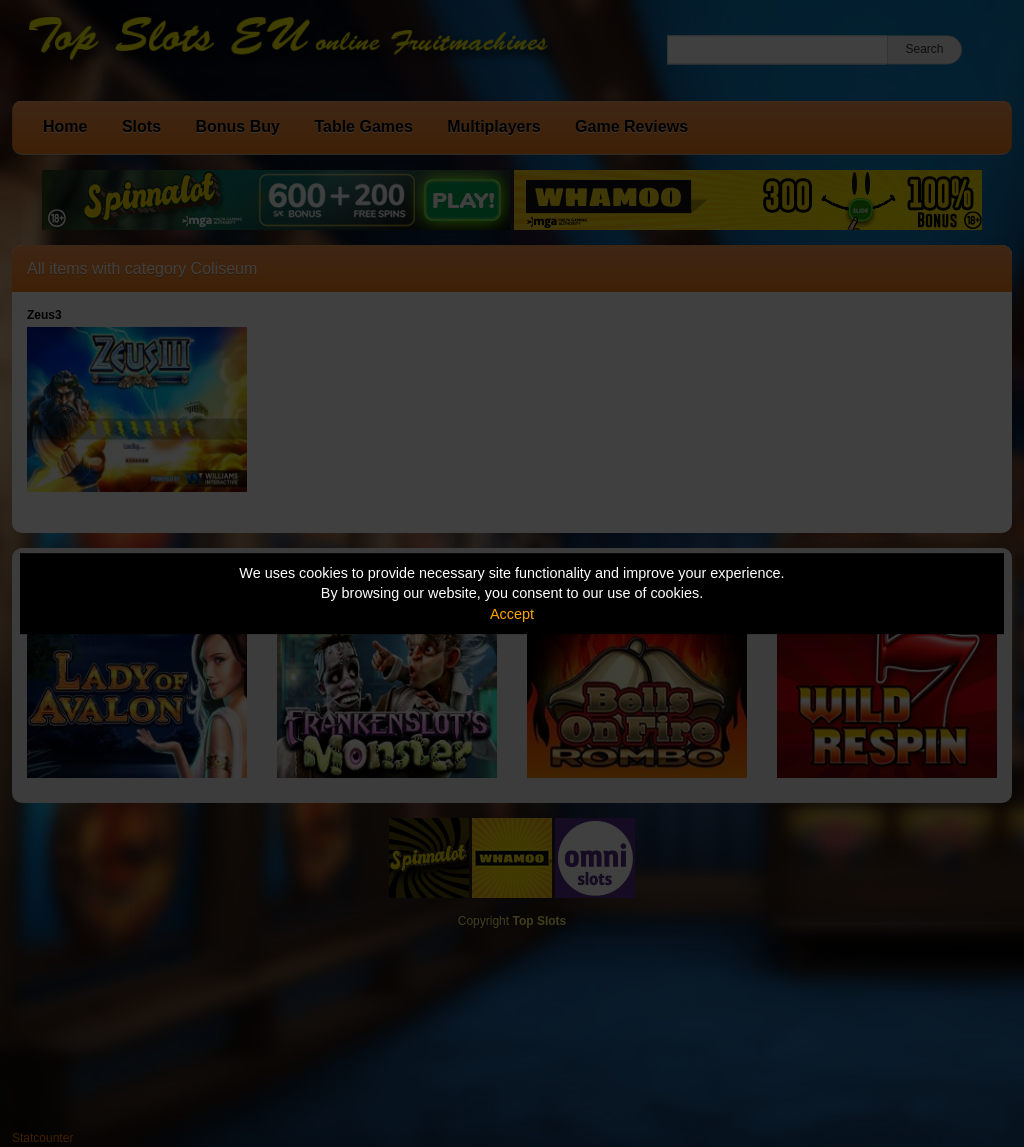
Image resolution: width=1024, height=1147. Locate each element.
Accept (512, 614)
